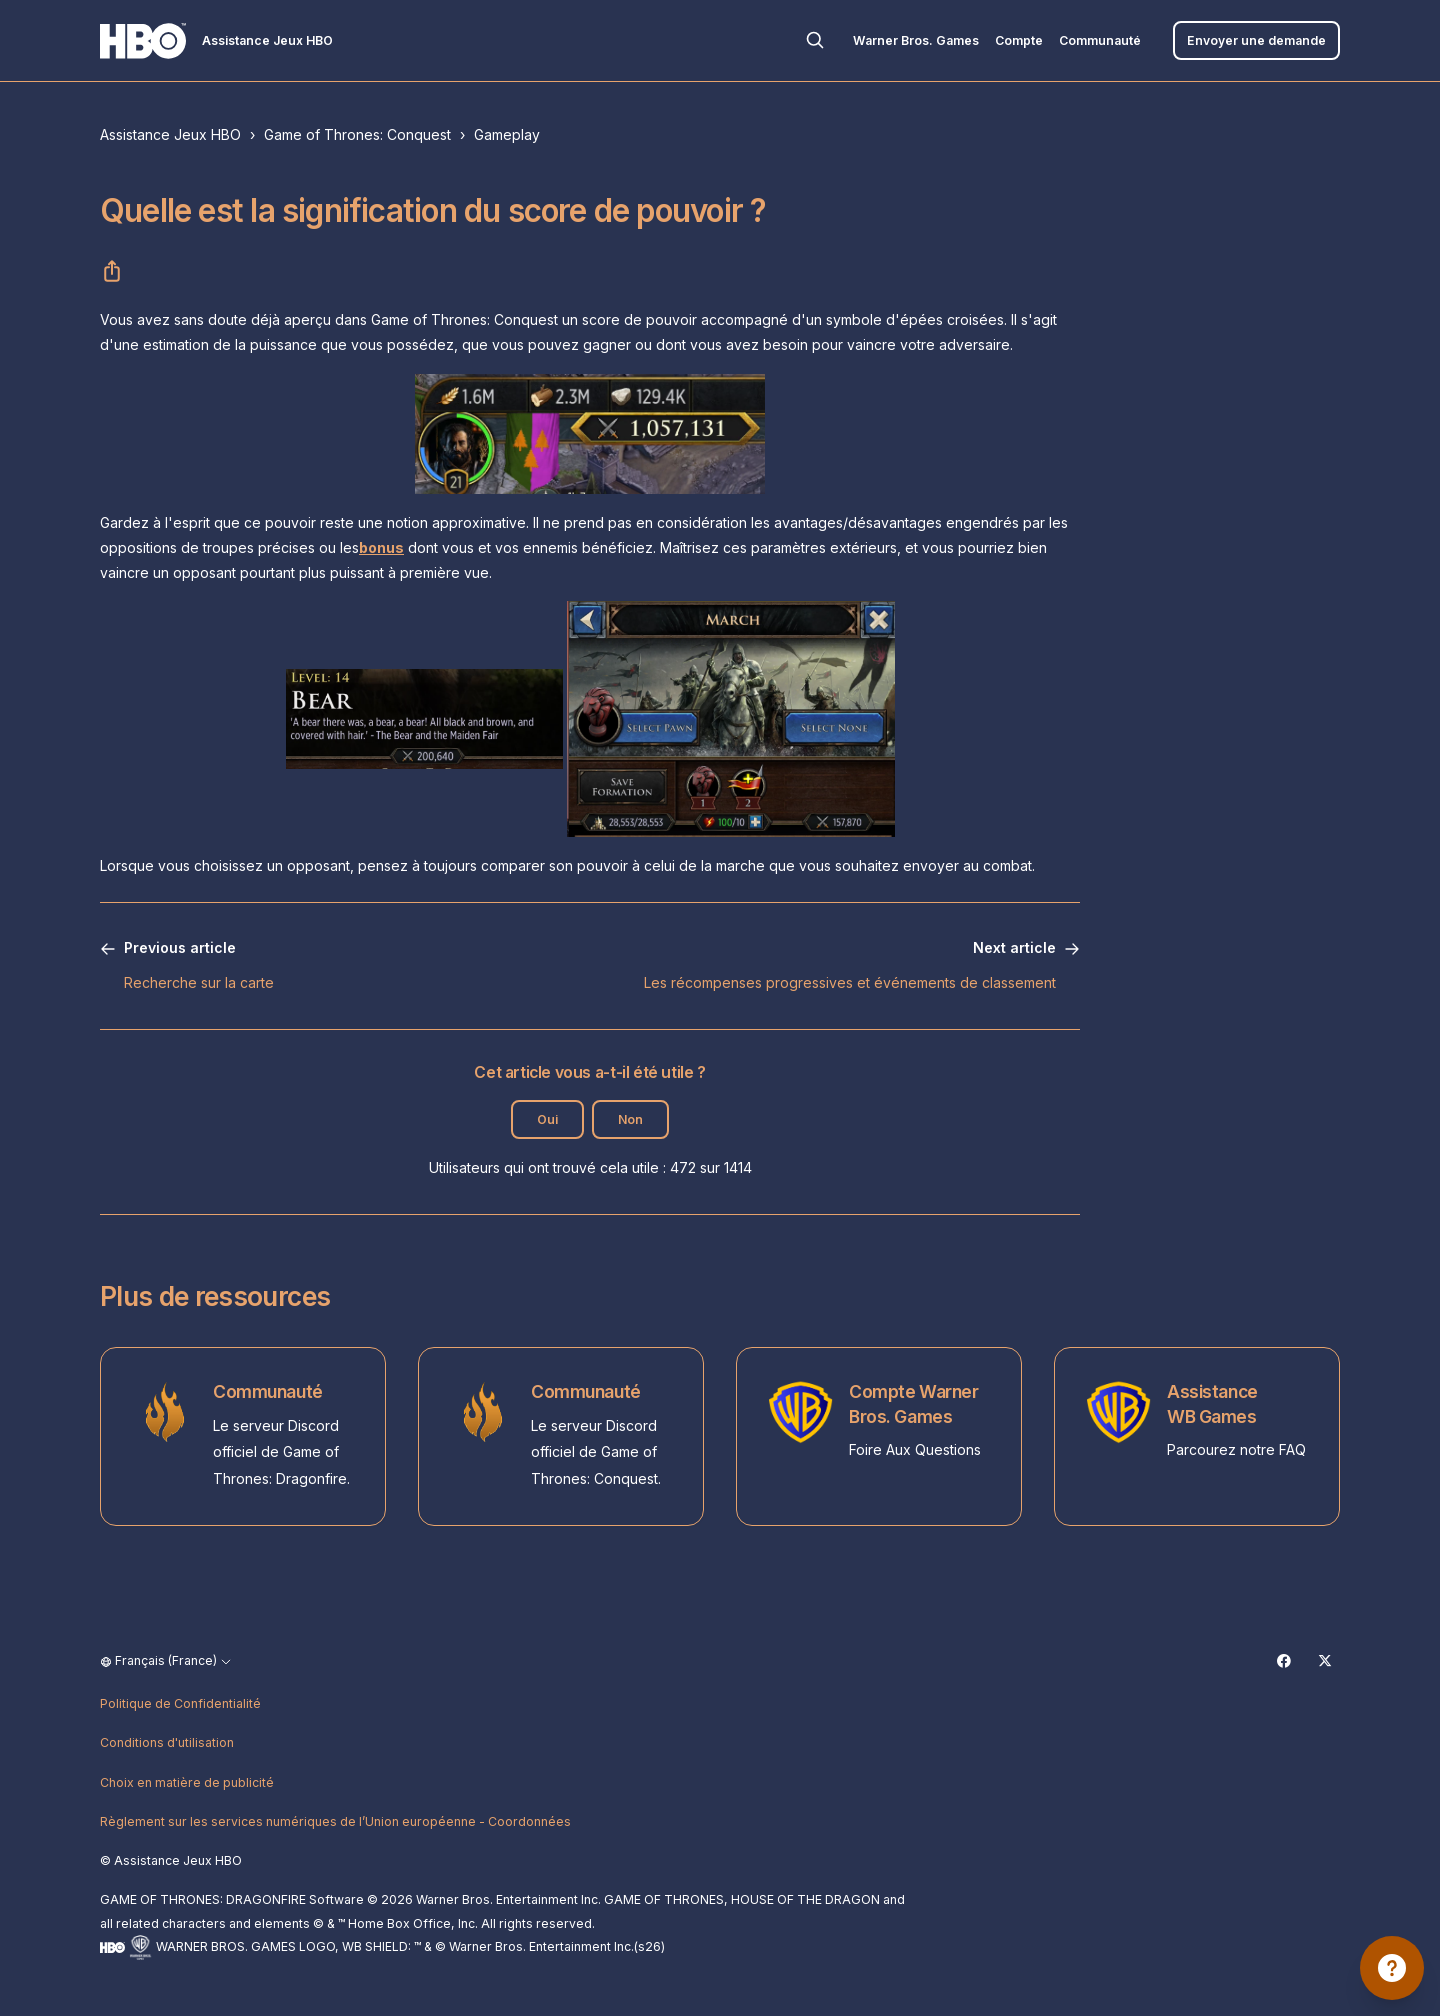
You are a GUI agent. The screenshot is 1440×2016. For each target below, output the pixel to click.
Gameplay (507, 134)
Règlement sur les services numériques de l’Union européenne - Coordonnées (335, 1821)
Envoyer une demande (1256, 40)
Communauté (1100, 40)
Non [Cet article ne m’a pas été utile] (630, 1119)
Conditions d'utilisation (167, 1742)
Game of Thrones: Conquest (357, 134)
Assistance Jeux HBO (170, 134)
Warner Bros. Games (916, 40)
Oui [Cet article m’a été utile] (547, 1119)
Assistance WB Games (1212, 1404)
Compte (1019, 40)
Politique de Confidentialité (180, 1703)
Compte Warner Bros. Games (913, 1404)
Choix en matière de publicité (187, 1782)
